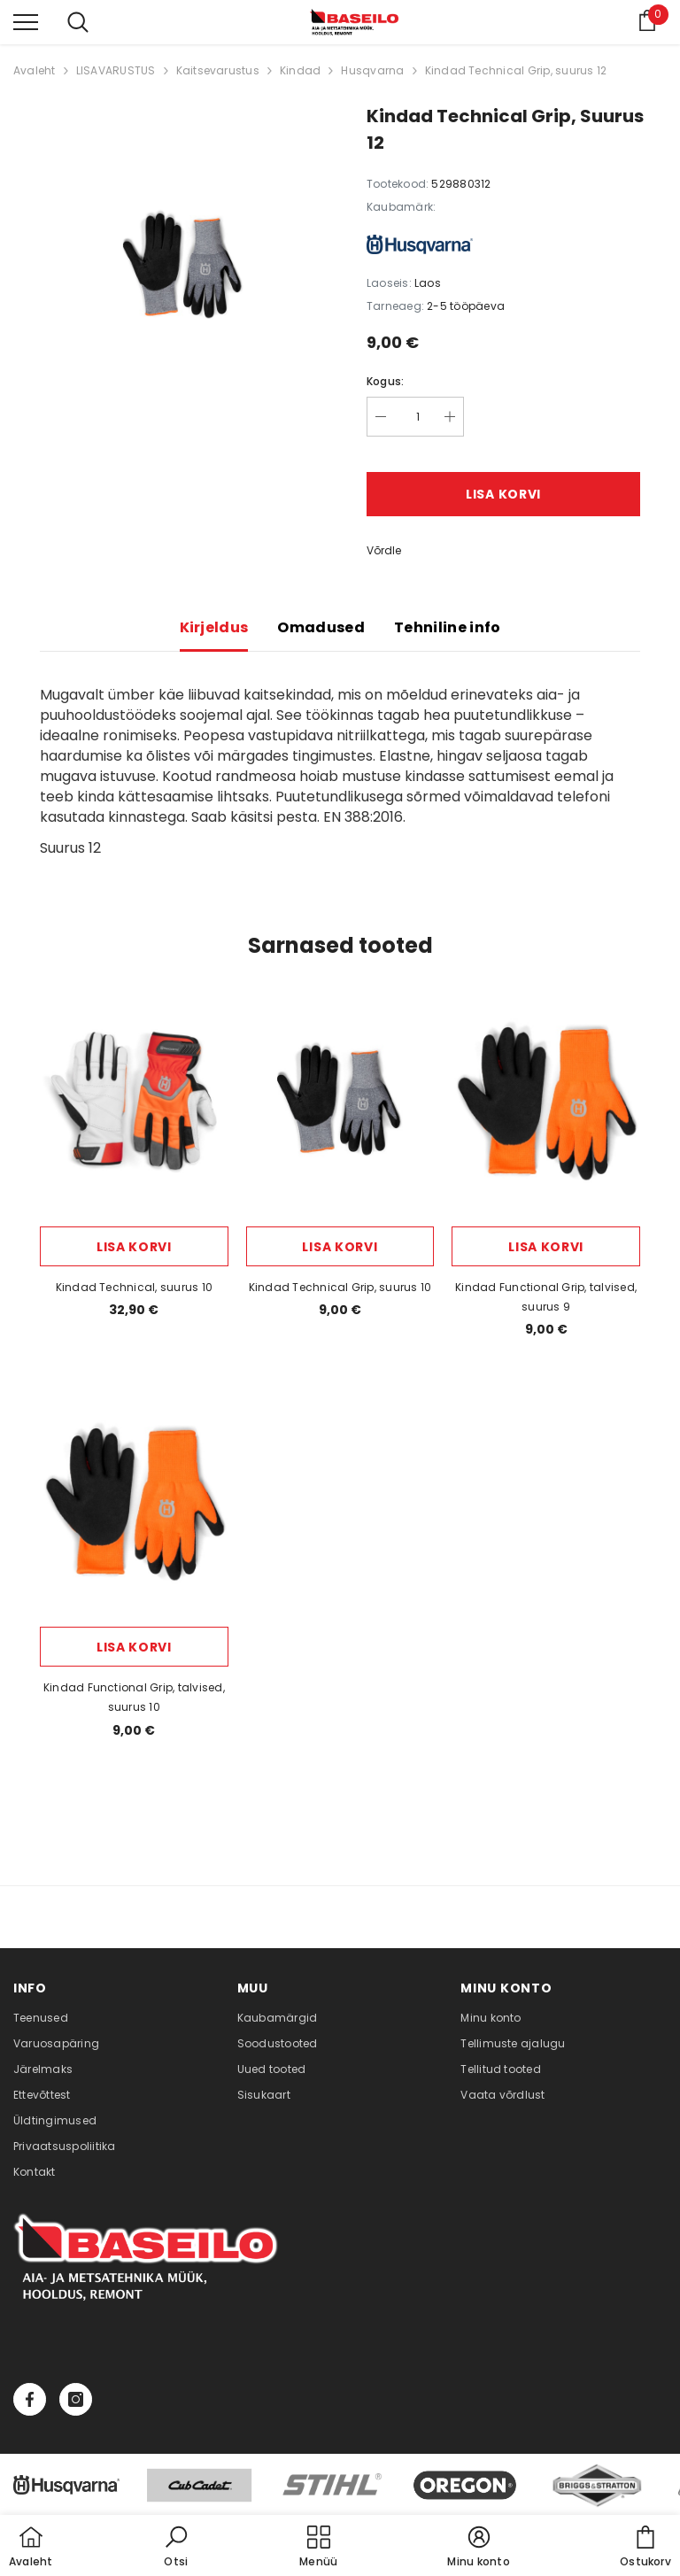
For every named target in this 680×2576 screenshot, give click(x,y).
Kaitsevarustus (217, 70)
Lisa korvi (503, 494)
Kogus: (385, 381)
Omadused (321, 627)
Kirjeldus (214, 627)
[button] (176, 2548)
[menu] (25, 21)
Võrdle (384, 550)
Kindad (300, 70)
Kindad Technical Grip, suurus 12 (516, 70)
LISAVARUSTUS (116, 70)
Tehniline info (447, 627)
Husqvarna (372, 70)
